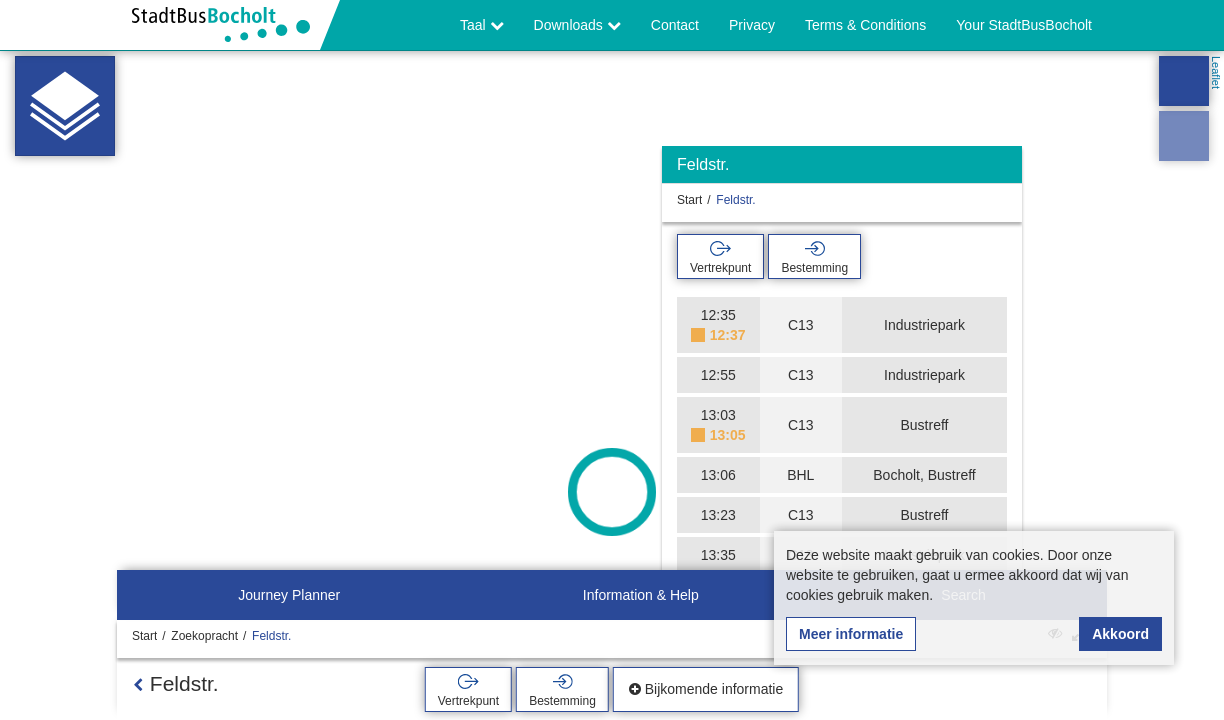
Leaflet (1216, 72)
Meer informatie (851, 634)
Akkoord (1120, 634)
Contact (675, 25)
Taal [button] (482, 25)
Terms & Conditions (865, 25)
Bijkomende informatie (706, 689)
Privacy (752, 25)
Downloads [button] (577, 25)
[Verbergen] (1004, 169)
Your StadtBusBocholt (1024, 25)
